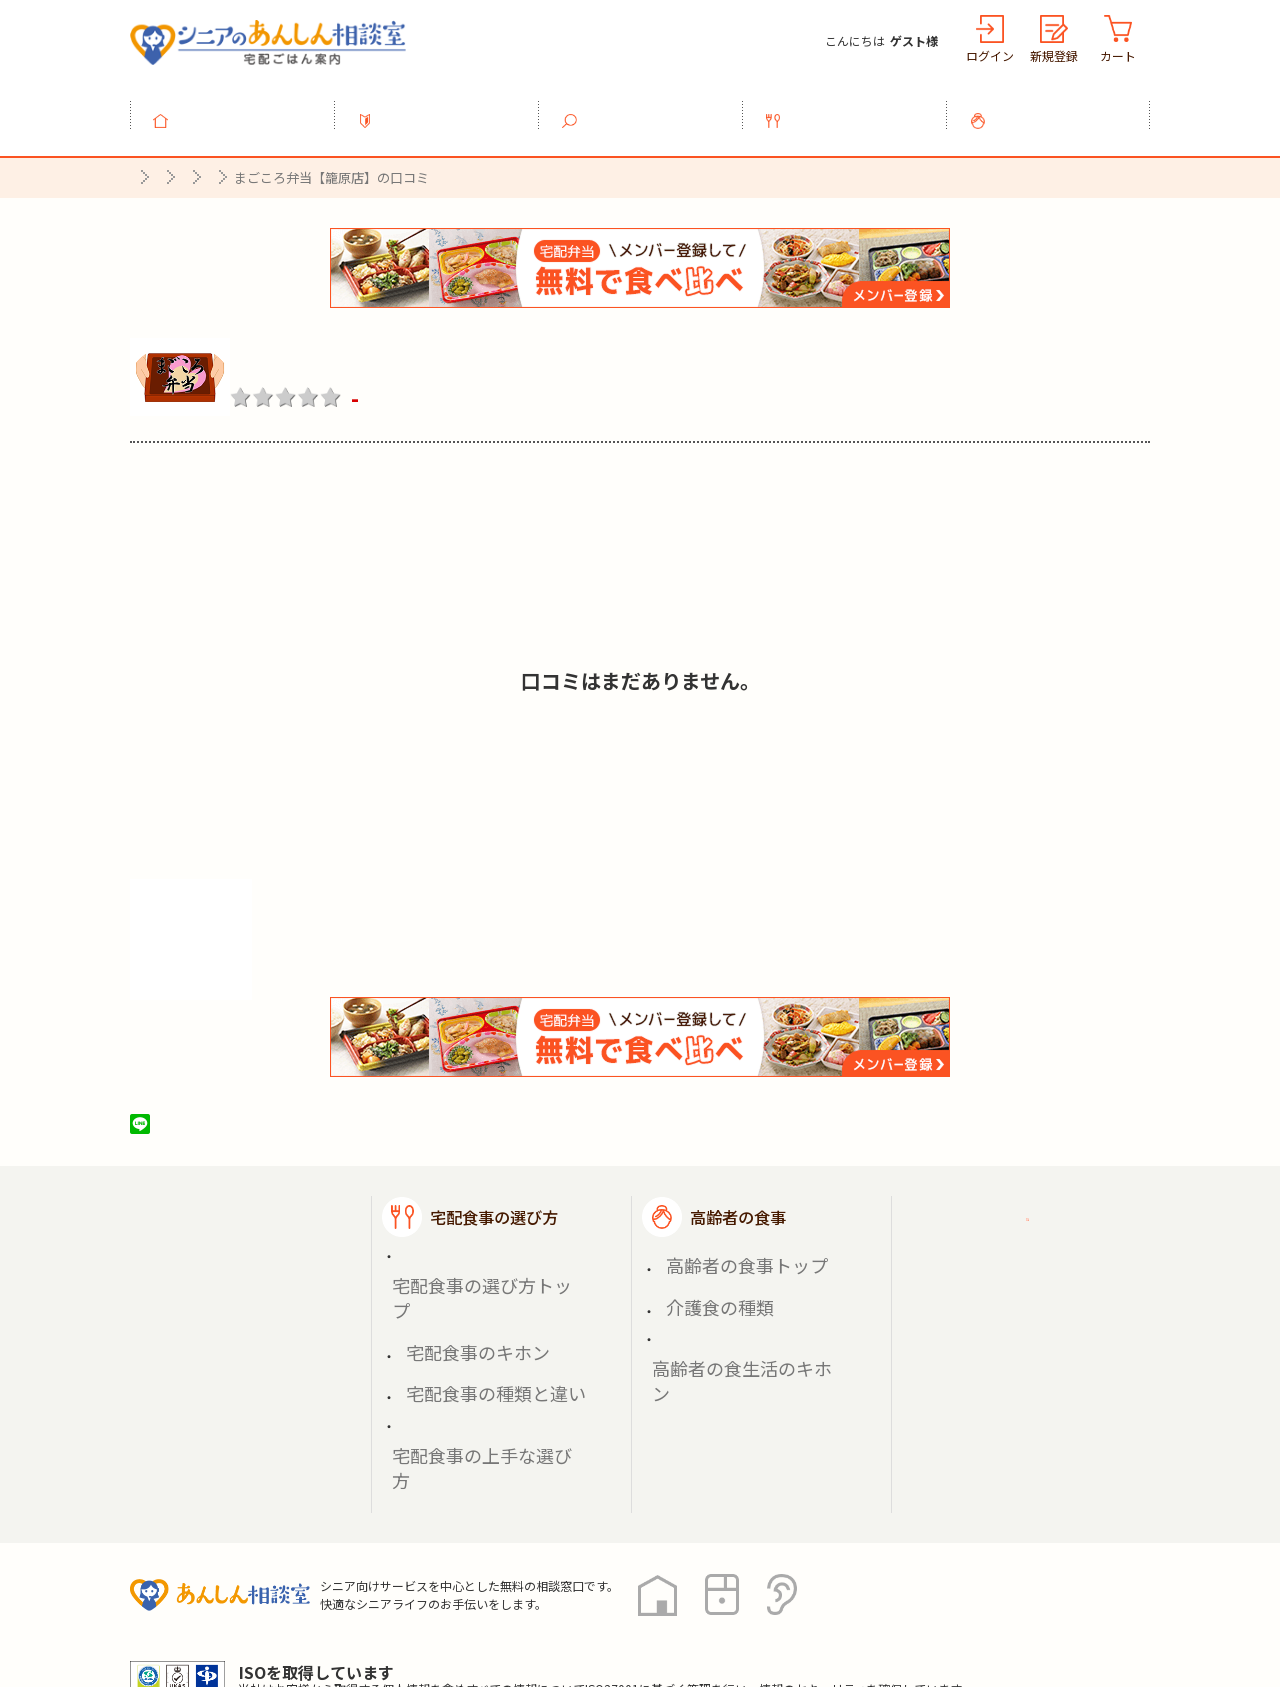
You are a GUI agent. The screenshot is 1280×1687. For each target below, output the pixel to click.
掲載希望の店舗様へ (1022, 1256)
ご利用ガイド (998, 1206)
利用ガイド (448, 109)
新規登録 (1054, 55)
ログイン (990, 55)
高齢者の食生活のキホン (737, 1294)
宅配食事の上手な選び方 (477, 1318)
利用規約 (355, 1597)
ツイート (217, 1113)
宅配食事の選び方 (856, 109)
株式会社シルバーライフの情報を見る (277, 941)
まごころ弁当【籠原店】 (373, 347)
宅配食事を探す (652, 109)
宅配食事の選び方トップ (477, 1248)
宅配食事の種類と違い (470, 1294)
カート (1118, 55)
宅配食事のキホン (456, 1271)
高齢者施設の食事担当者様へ (1038, 1316)
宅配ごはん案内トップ (258, 1206)
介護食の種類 (702, 1271)
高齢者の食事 (1060, 109)
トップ (244, 109)
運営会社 (452, 1597)
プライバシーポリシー (210, 1597)
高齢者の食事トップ (723, 1248)
